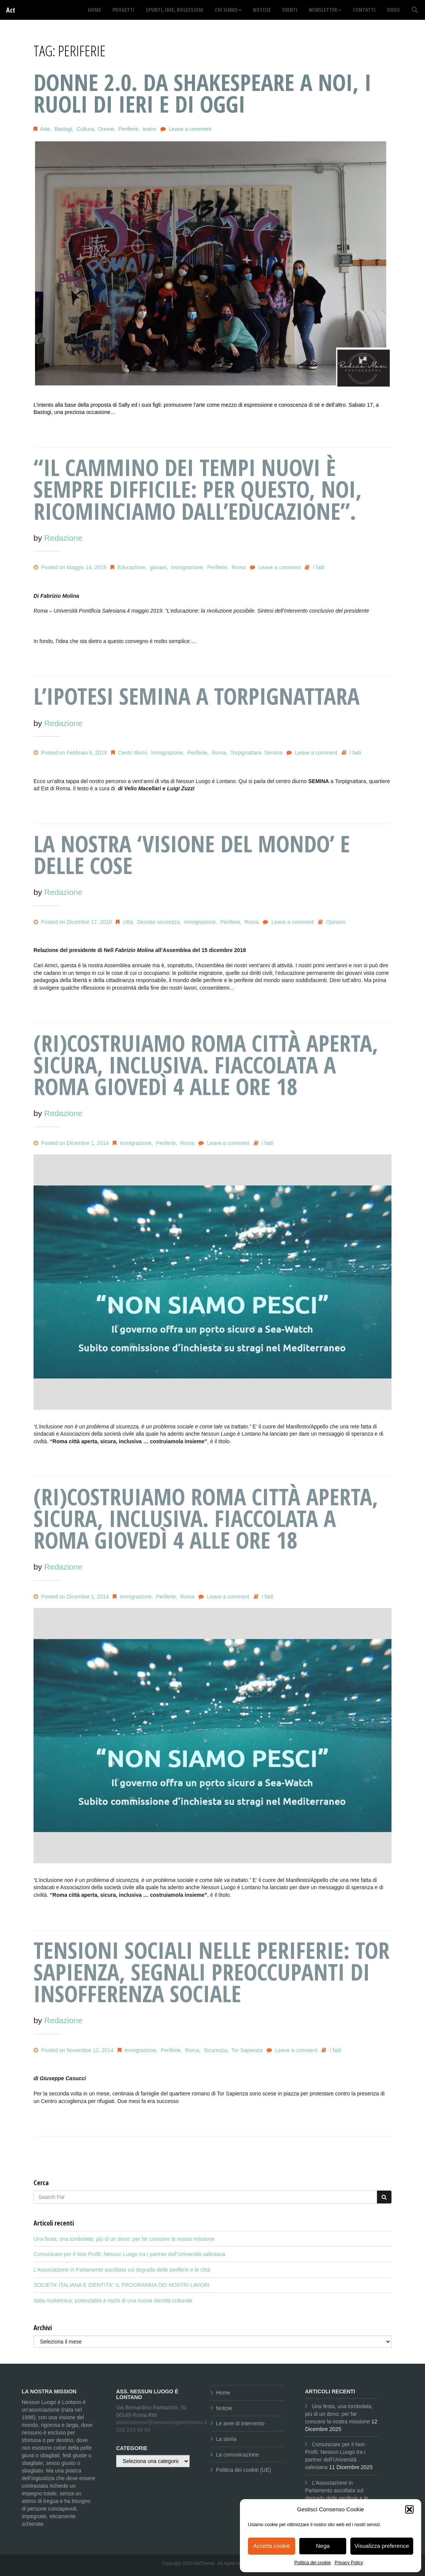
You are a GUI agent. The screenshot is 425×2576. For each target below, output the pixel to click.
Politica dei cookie (312, 2562)
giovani (158, 567)
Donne (106, 129)
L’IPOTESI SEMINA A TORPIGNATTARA (196, 696)
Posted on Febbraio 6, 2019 (70, 753)
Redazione (63, 537)
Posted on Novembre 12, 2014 (73, 2050)
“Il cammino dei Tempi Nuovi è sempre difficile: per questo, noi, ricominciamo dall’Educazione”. (198, 489)
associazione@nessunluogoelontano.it (161, 2422)
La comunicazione (237, 2455)
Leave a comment (190, 129)
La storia (226, 2439)
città (128, 922)
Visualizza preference (382, 2546)
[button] (409, 2509)
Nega (323, 2546)
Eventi (289, 9)
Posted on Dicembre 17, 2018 (73, 922)
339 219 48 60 (133, 2430)
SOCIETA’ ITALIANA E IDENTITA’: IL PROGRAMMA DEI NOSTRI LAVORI (121, 2285)
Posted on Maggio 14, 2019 (70, 567)
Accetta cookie (271, 2546)
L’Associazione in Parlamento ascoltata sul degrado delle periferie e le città (122, 2270)
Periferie (128, 129)
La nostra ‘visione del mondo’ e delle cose (192, 854)
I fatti (318, 567)
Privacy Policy (349, 2562)
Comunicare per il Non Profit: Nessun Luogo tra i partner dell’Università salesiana (129, 2254)
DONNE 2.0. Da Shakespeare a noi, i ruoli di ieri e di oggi (202, 93)
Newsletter (325, 9)
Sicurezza (215, 2050)
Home (223, 2393)
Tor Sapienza (247, 2050)
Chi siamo (228, 9)
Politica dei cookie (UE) (243, 2470)
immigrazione (187, 567)
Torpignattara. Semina (256, 753)
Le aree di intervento (240, 2423)
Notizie (224, 2408)
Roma (239, 567)
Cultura (85, 129)
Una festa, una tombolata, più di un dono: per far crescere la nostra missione (124, 2239)
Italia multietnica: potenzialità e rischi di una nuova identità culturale (113, 2300)
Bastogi (63, 129)
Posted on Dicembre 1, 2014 (71, 1143)
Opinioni (335, 922)
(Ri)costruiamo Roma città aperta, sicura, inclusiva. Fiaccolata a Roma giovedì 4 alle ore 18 (206, 1064)
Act (10, 9)
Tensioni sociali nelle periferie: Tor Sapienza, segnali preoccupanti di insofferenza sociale (212, 1971)
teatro (150, 129)
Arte (45, 129)
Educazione (131, 567)
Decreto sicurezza (158, 922)
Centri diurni (132, 753)
